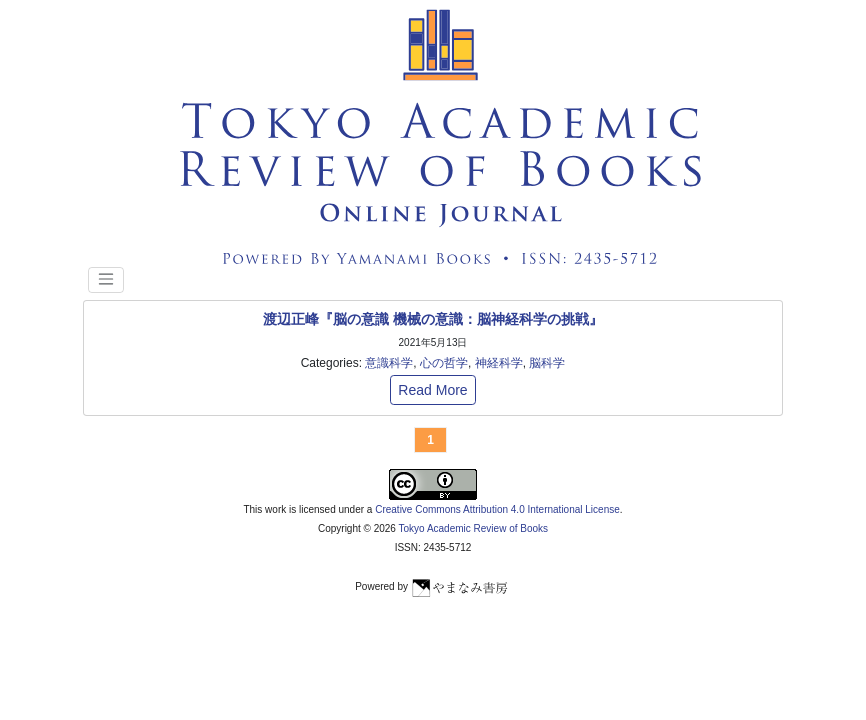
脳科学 (547, 363)
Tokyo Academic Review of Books (474, 528)
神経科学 (499, 363)
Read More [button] (432, 390)
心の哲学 (444, 363)
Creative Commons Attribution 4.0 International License (497, 509)
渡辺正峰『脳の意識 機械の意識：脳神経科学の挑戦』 (433, 319)
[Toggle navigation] (106, 280)
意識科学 (389, 363)
